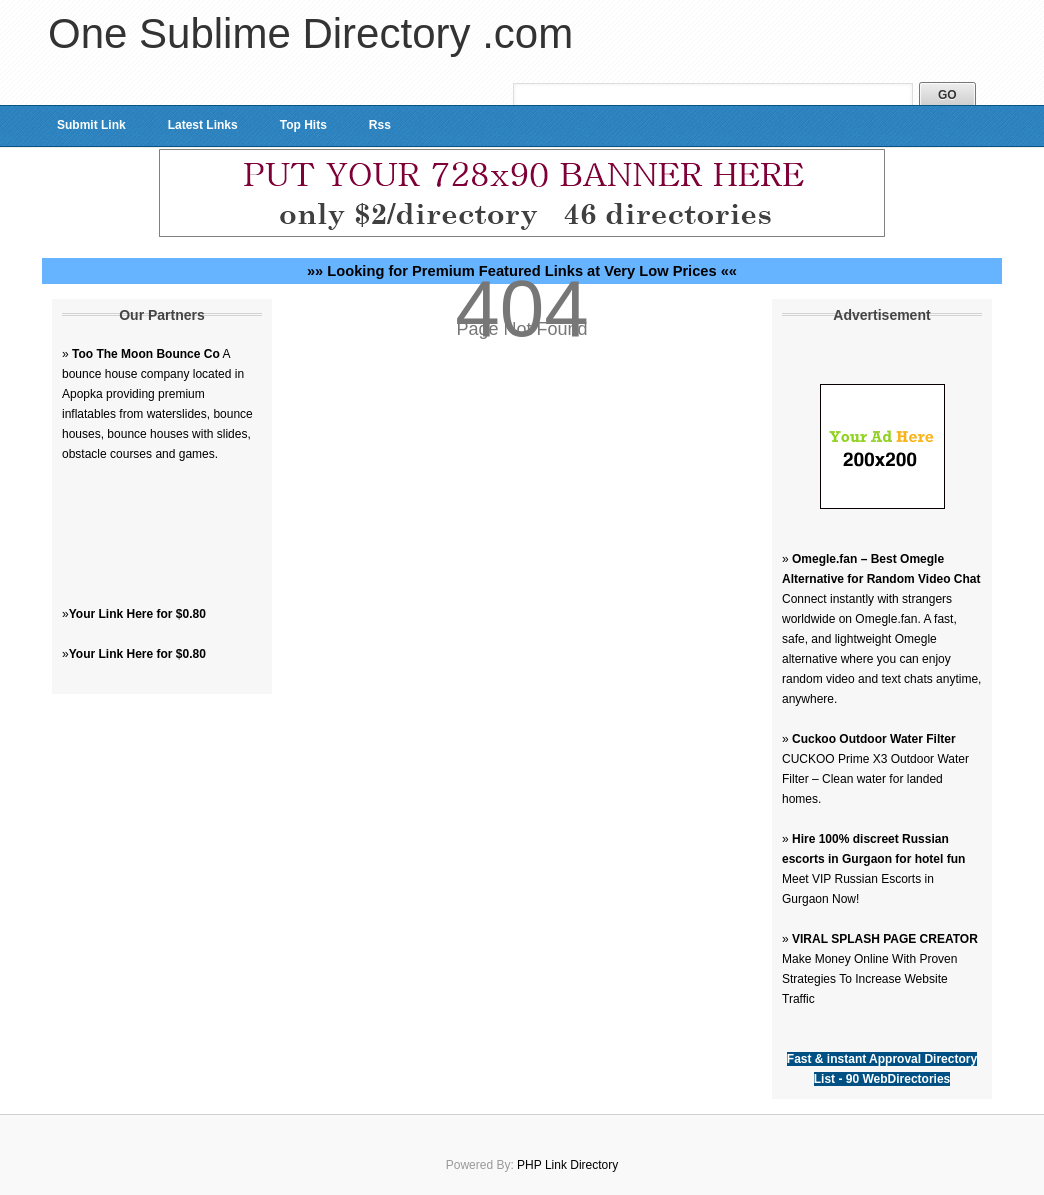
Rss (380, 125)
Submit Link (91, 125)
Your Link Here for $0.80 (137, 614)
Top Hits (303, 125)
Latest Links (203, 125)
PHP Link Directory (567, 1165)
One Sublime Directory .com (310, 33)
